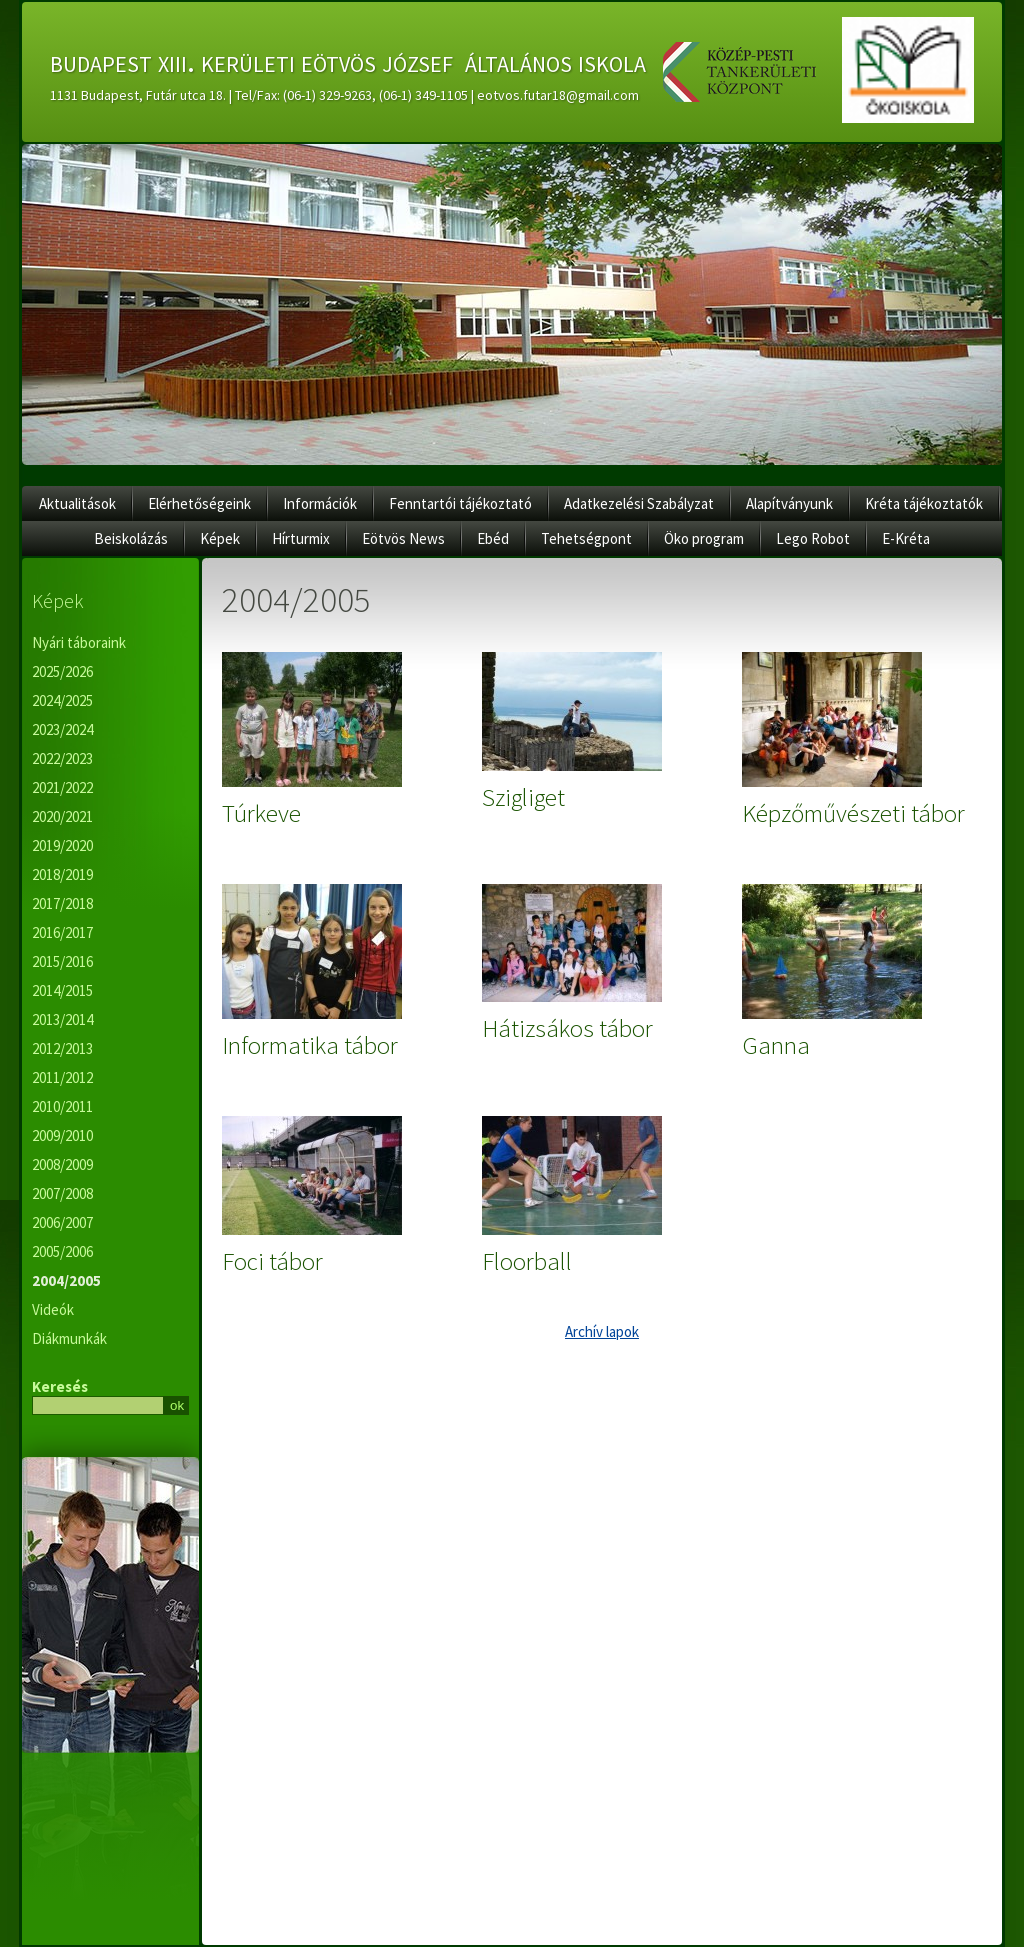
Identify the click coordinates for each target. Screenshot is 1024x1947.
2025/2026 (62, 671)
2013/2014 (62, 1019)
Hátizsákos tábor (567, 1028)
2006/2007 (62, 1222)
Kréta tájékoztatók (924, 503)
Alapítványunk (789, 503)
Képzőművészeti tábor (853, 813)
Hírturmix (301, 538)
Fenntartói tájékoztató (460, 503)
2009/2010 (62, 1135)
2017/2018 (62, 903)
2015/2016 (62, 961)
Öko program (704, 538)
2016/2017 (62, 932)
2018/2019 (62, 874)
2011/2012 (62, 1077)
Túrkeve (261, 813)
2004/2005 (66, 1280)
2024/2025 (62, 700)
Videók (53, 1309)
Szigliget (523, 797)
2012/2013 (62, 1048)
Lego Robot (813, 538)
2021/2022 (62, 787)
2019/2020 (62, 845)
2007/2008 (62, 1193)
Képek (220, 538)
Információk (320, 503)
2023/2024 (62, 729)
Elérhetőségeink (199, 503)
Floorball (527, 1261)
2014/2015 (62, 990)
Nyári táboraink (79, 642)
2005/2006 (62, 1251)
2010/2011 (62, 1106)
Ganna (776, 1045)
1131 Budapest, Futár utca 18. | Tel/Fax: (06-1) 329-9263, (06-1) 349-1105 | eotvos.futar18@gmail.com (344, 95)
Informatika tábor (310, 1045)
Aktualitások (77, 503)
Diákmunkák (69, 1338)
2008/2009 (62, 1164)
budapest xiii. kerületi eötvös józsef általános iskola (348, 61)
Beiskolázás (131, 538)
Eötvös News (403, 538)
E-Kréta (906, 538)
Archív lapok (602, 1331)
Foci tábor (272, 1261)
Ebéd (493, 538)
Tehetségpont (586, 538)
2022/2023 (62, 758)
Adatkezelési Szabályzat (639, 503)
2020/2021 (62, 816)
